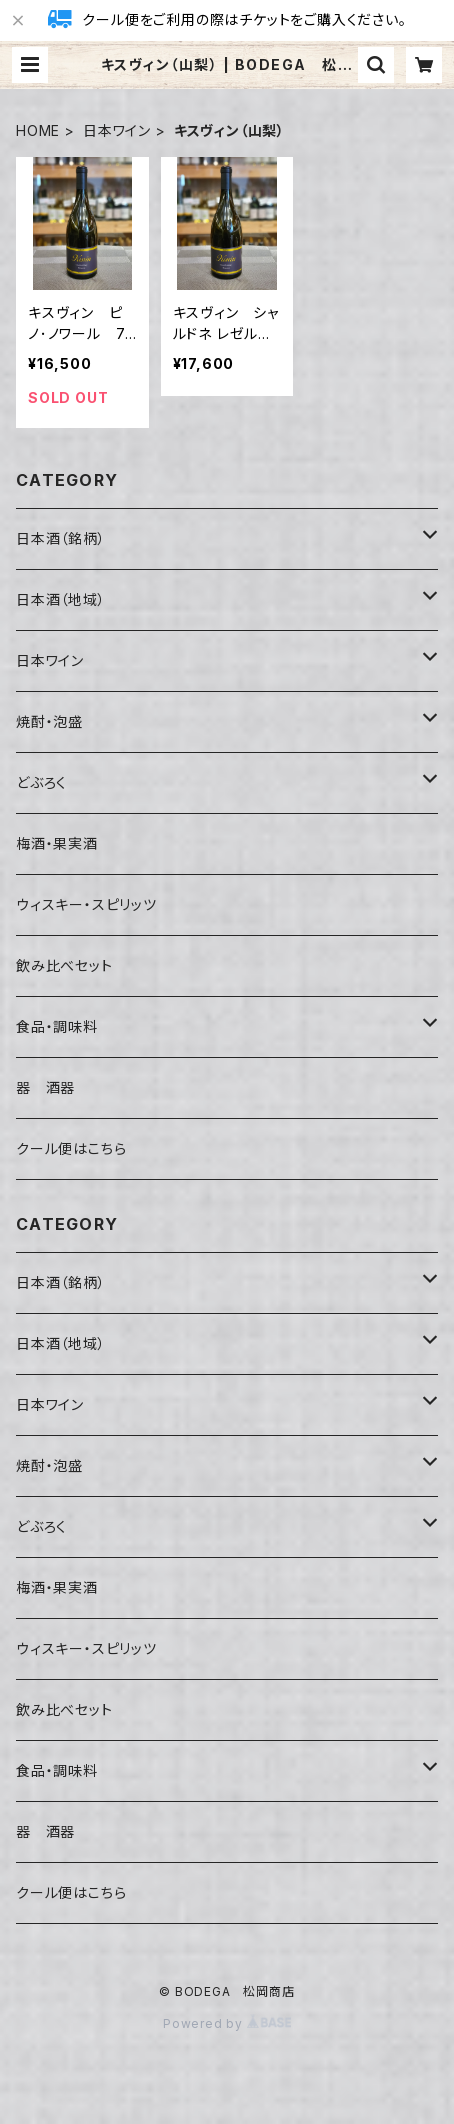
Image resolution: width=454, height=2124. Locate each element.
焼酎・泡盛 (49, 721)
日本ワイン (117, 130)
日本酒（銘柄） (61, 538)
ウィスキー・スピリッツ (86, 904)
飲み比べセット (64, 965)
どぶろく (41, 782)
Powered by (227, 2023)
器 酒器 (45, 1087)
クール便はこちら (71, 1148)
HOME (38, 130)
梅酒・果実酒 (57, 843)
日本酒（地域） (61, 599)
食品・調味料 (57, 1026)
